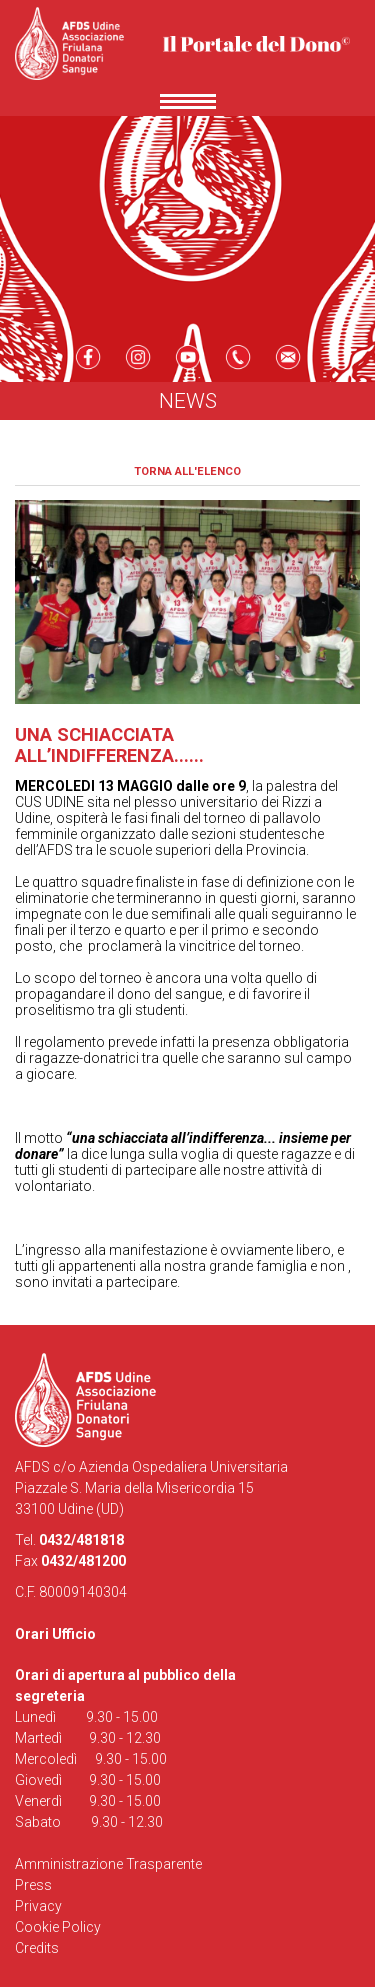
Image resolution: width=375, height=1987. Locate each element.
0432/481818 (81, 1540)
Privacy (38, 1906)
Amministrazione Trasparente (108, 1864)
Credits (37, 1948)
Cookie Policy (58, 1927)
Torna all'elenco (187, 471)
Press (33, 1885)
